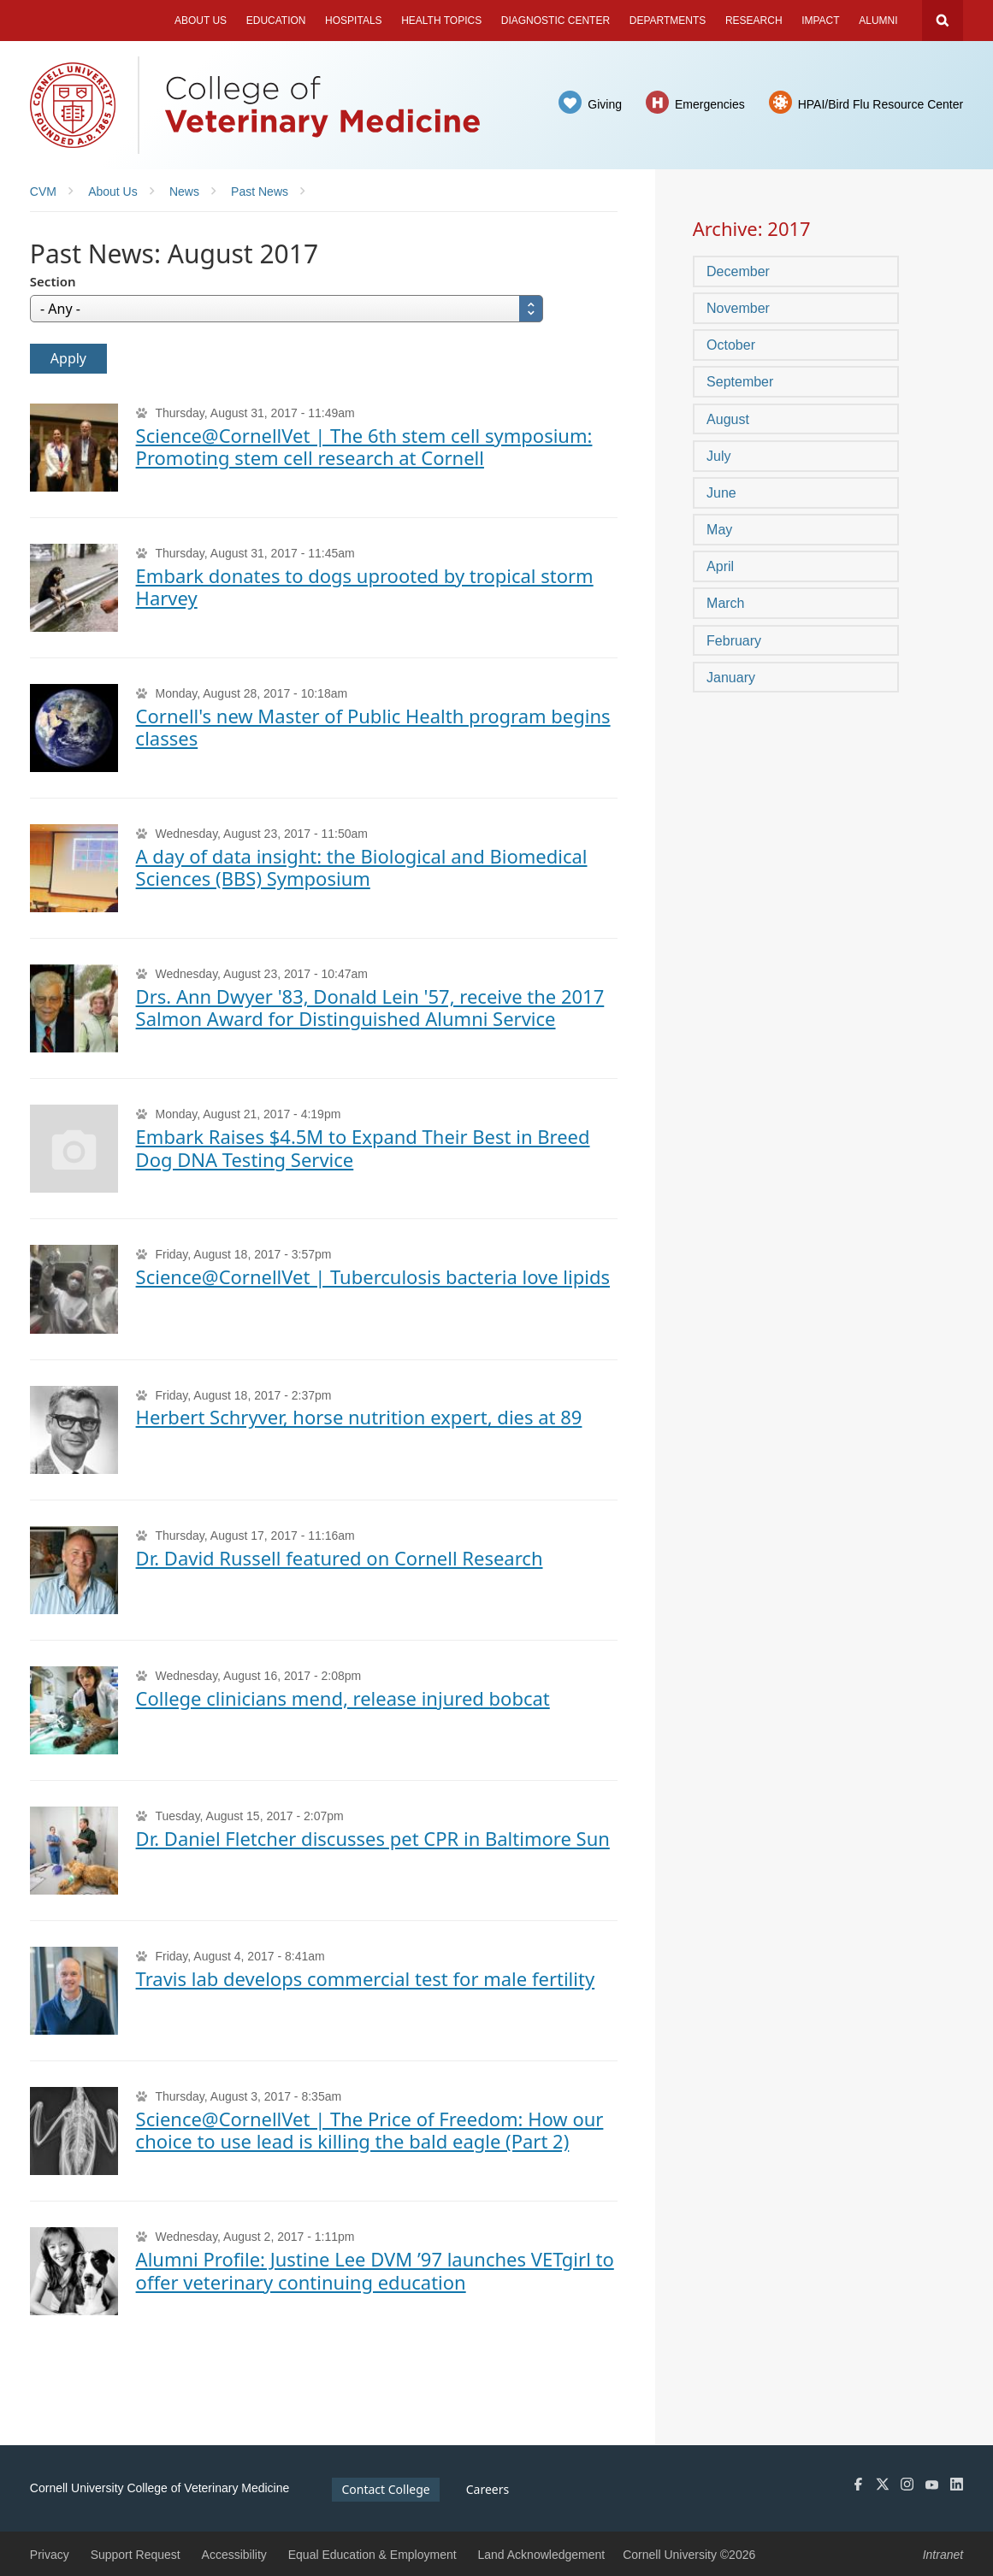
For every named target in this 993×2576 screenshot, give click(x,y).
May (719, 529)
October (730, 345)
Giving (605, 104)
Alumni (878, 21)
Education (276, 21)
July (718, 456)
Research (754, 21)
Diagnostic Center (555, 21)
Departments (667, 21)
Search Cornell (942, 20)
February (733, 641)
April (720, 566)
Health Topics (441, 21)
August (727, 419)
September (739, 381)
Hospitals (353, 21)
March (725, 603)
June (721, 493)
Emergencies (710, 104)
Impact (820, 21)
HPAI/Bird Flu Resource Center (880, 104)
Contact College (385, 2489)
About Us (200, 21)
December (738, 271)
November (738, 308)
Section (53, 281)
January (730, 677)
